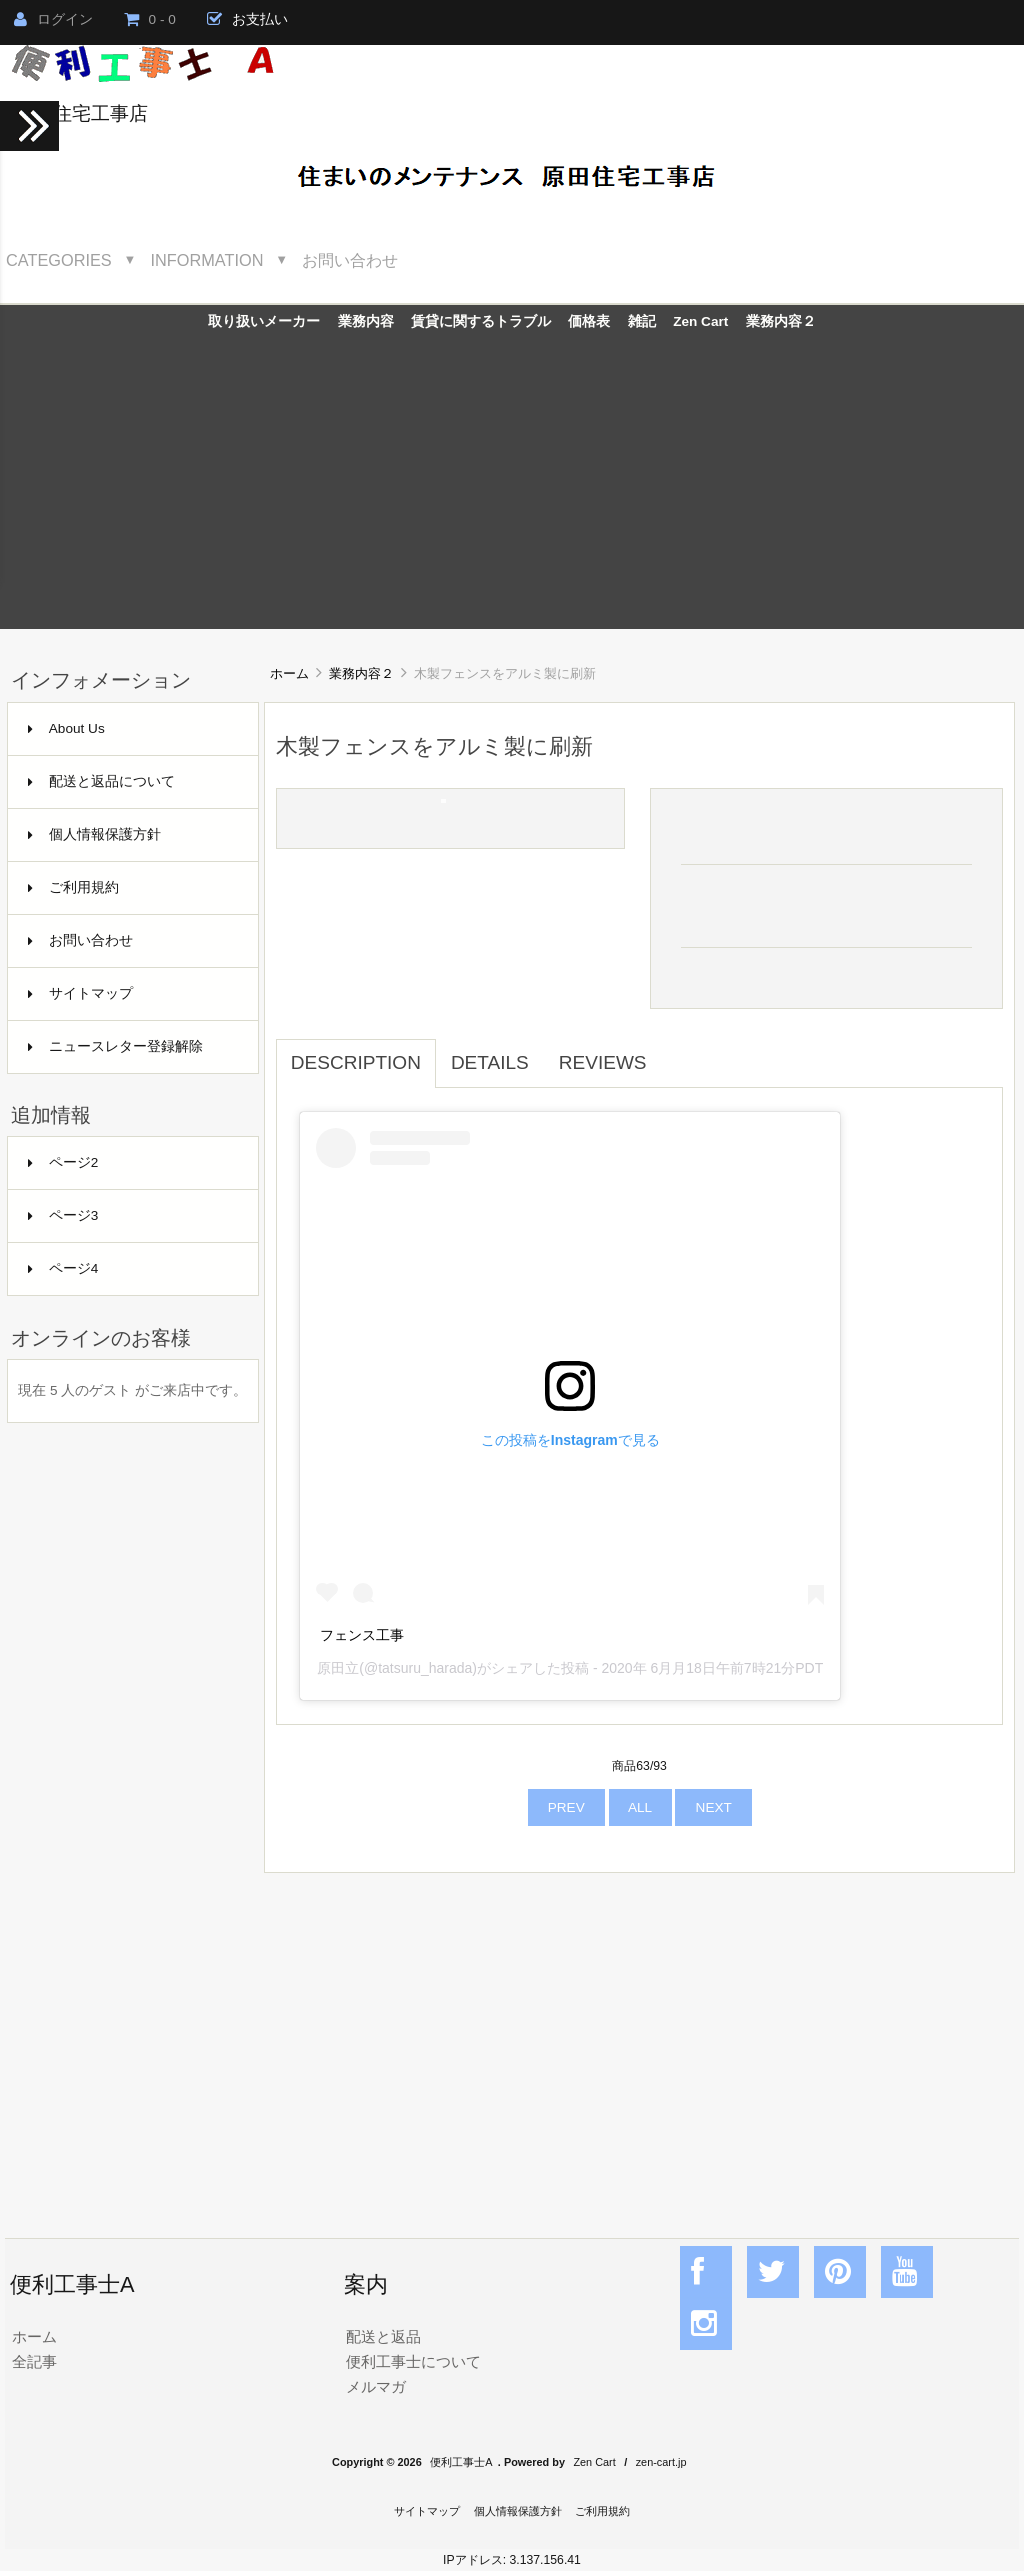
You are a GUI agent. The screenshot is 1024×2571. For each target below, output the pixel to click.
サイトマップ (80, 993)
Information (207, 260)
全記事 (34, 2361)
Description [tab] (356, 1062)
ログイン (53, 19)
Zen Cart (700, 321)
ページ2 (63, 1162)
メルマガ (376, 2386)
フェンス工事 (362, 1635)
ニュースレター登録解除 (115, 1046)
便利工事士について (413, 2361)
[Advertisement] (512, 489)
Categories (59, 260)
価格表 (589, 321)
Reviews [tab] (603, 1062)
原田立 (338, 1668)
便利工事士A (461, 2462)
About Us (66, 728)
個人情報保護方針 (94, 834)
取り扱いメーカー (264, 321)
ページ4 (63, 1268)
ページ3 (63, 1215)
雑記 (642, 321)
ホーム (289, 673)
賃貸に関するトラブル (481, 321)
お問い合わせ (350, 260)
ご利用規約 (73, 887)
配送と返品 (383, 2336)
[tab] (677, 1052)
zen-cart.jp (661, 2462)
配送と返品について (101, 781)
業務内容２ (361, 673)
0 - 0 (150, 19)
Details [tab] (490, 1062)
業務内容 (366, 321)
